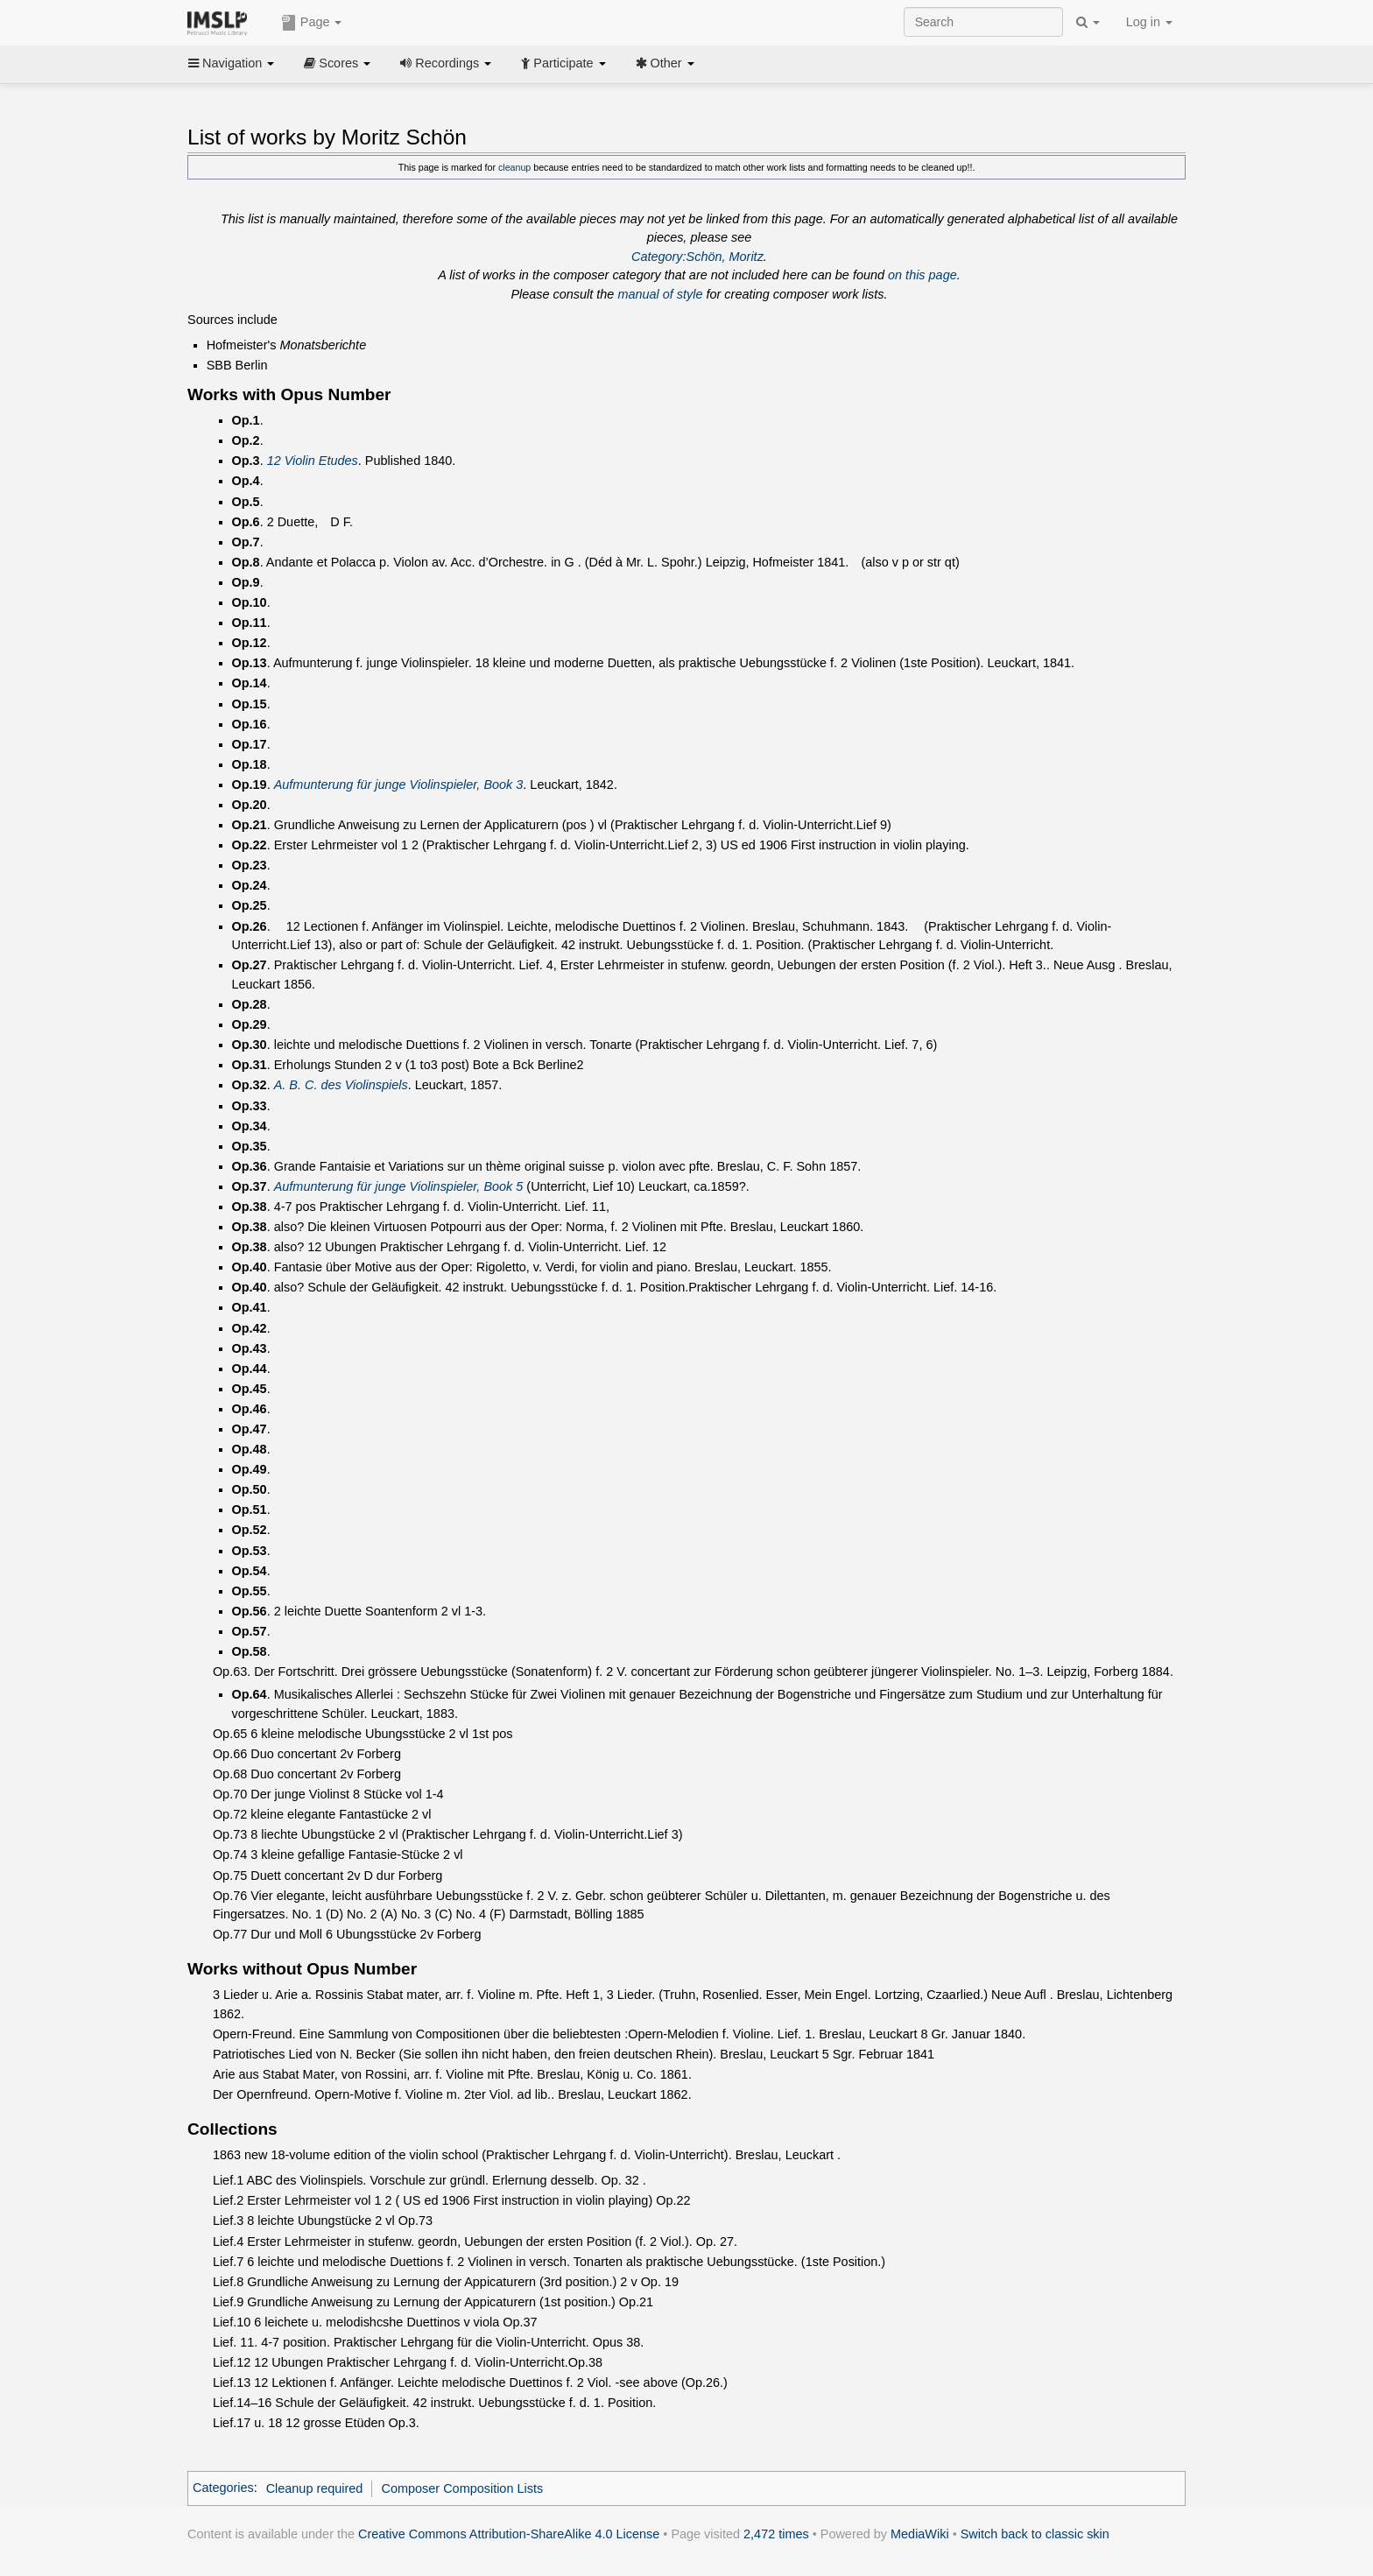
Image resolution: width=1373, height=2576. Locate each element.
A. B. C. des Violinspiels (341, 1085)
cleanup (514, 167)
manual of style (659, 294)
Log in (1149, 22)
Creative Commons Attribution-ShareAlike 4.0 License (508, 2534)
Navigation (231, 63)
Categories (223, 2488)
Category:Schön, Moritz (697, 257)
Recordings (445, 63)
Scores (337, 63)
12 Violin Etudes (312, 461)
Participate (563, 63)
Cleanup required (314, 2488)
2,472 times (776, 2534)
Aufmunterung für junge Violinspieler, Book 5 (399, 1186)
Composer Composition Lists (463, 2488)
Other (665, 63)
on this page (922, 275)
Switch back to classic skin (1035, 2534)
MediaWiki (920, 2534)
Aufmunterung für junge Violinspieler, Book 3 (399, 785)
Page (311, 23)
